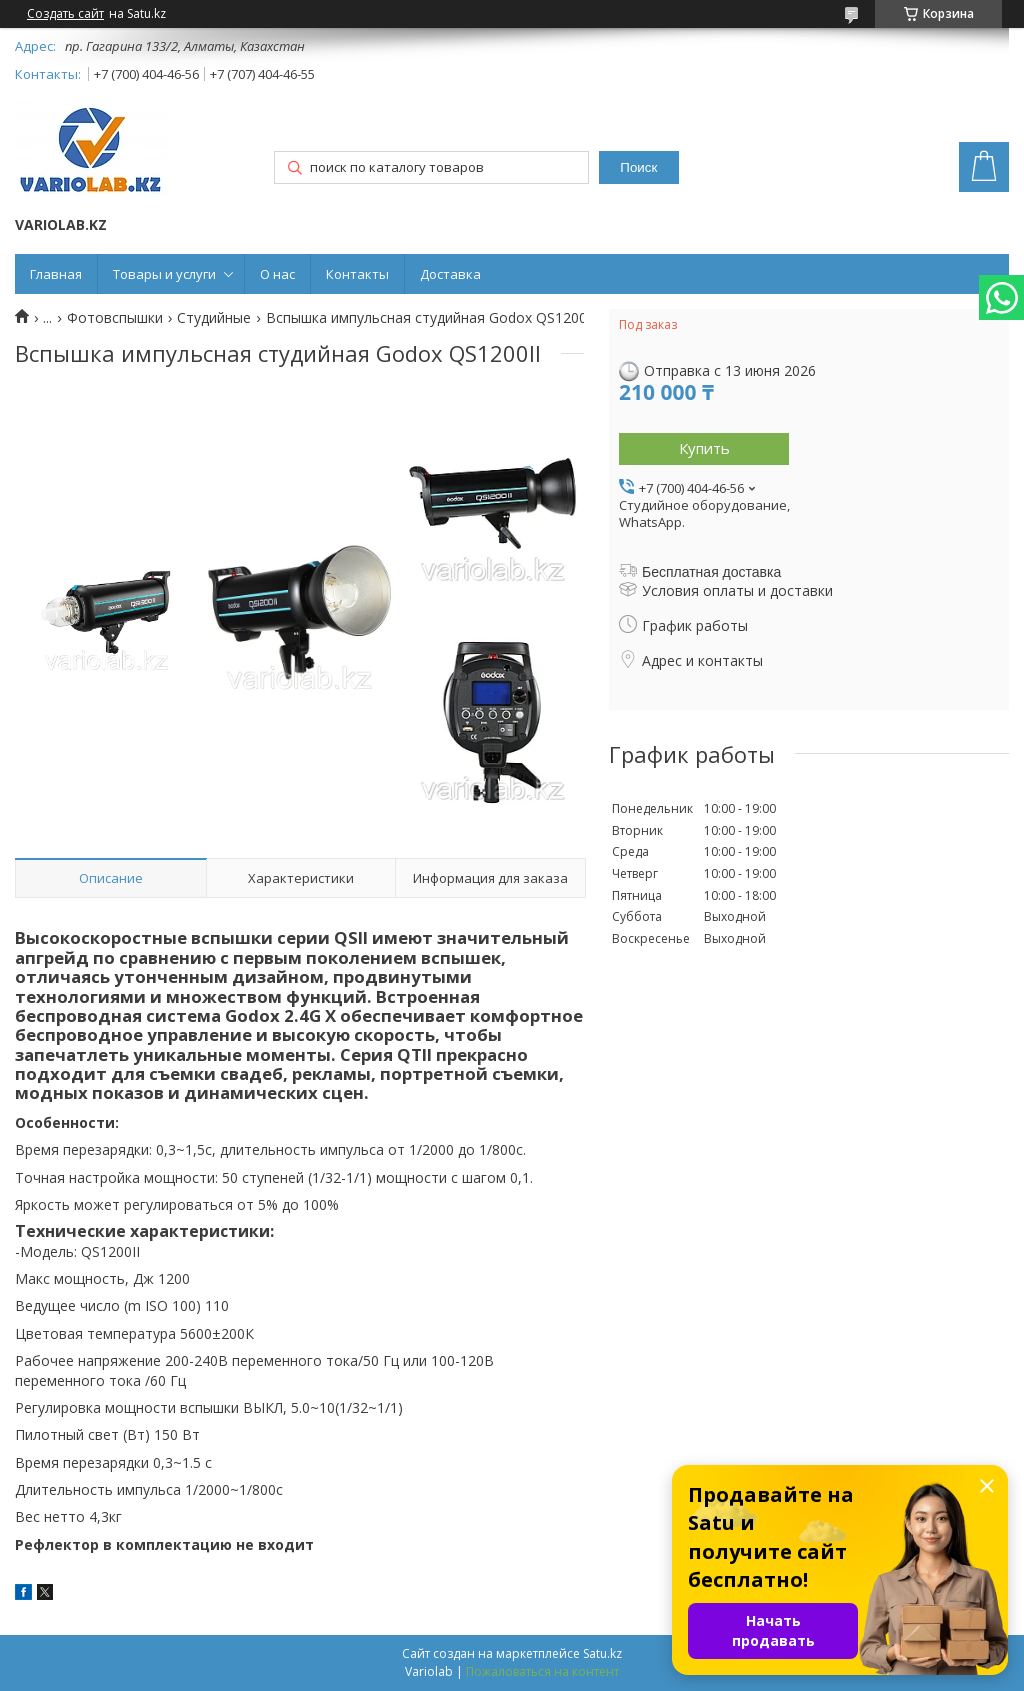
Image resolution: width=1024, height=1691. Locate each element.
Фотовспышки (115, 318)
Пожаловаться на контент (542, 1671)
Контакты (357, 274)
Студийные (214, 318)
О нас (277, 274)
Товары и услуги (164, 274)
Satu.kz (602, 1653)
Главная (56, 274)
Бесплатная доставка (711, 572)
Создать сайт (65, 14)
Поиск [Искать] (638, 167)
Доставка (450, 274)
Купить (704, 448)
